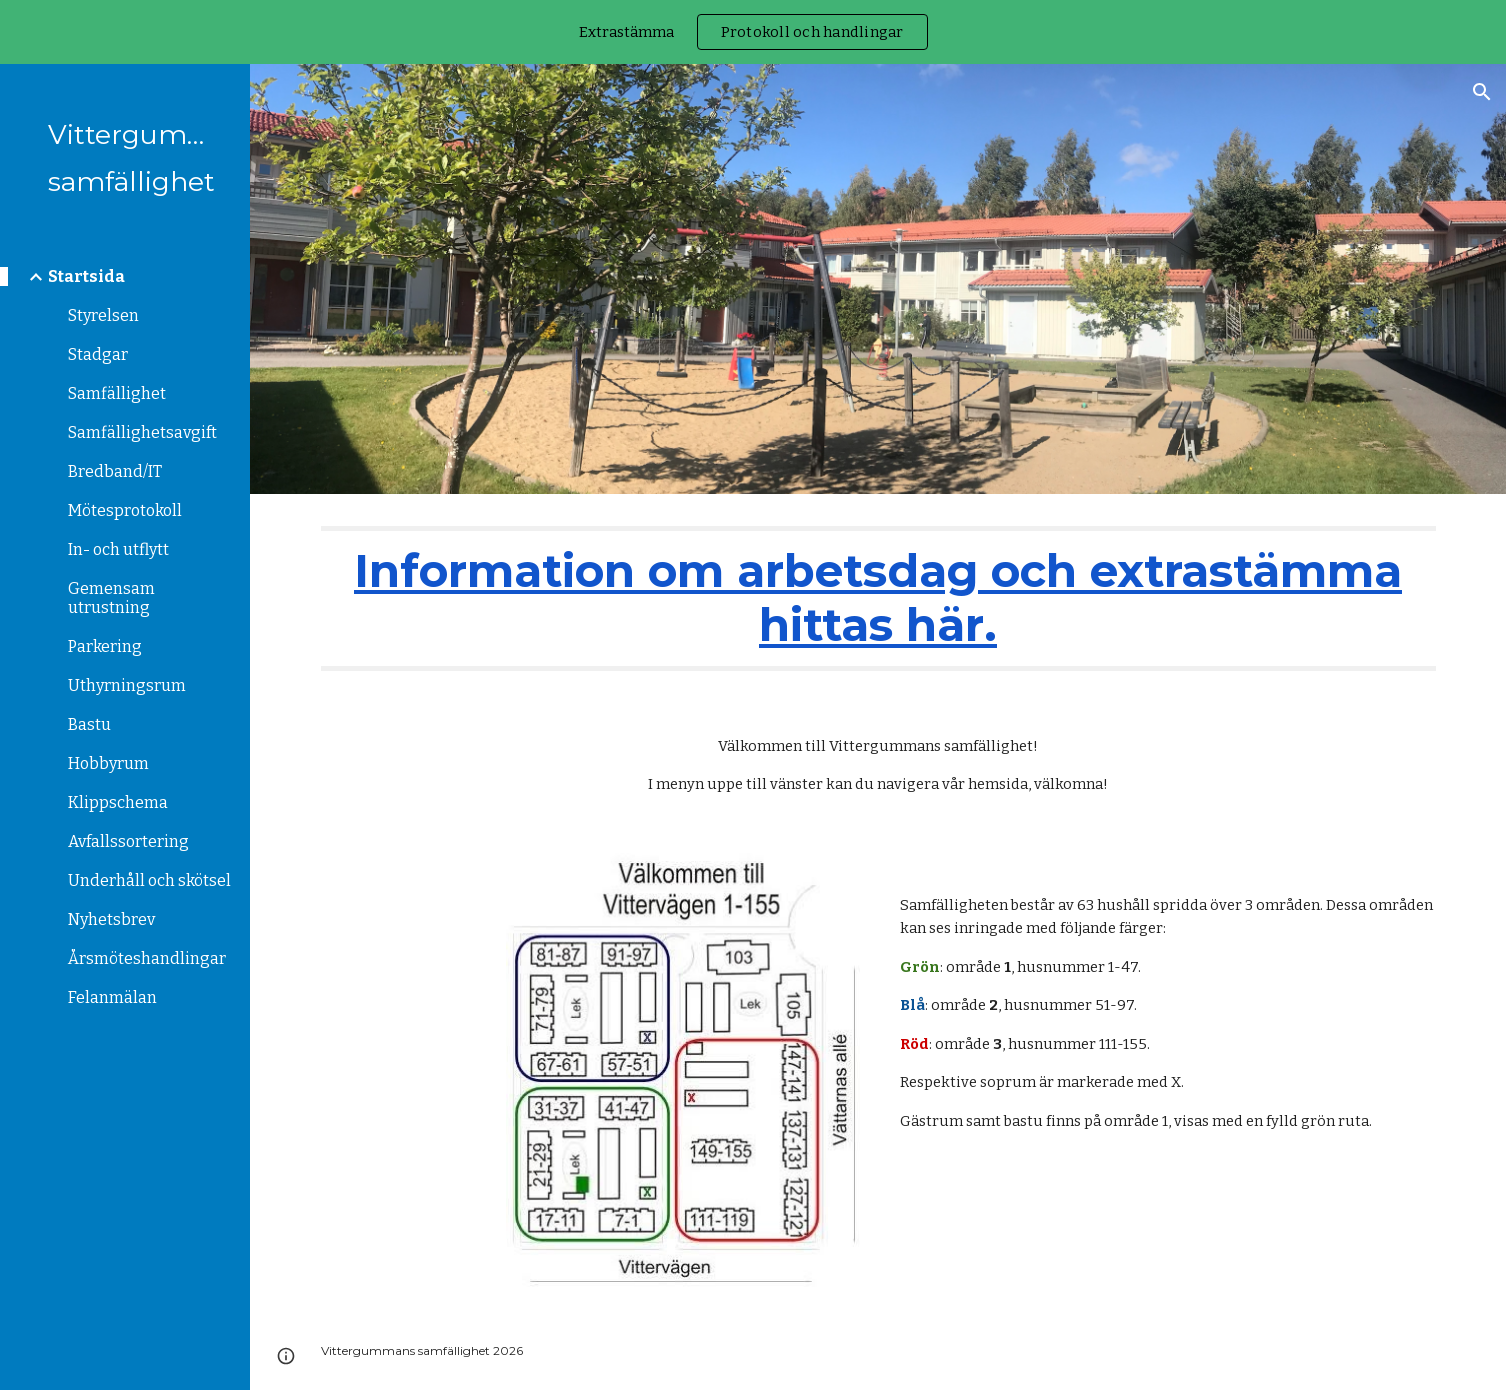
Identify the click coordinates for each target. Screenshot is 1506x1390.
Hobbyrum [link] (108, 763)
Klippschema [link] (118, 802)
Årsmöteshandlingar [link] (147, 958)
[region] (753, 32)
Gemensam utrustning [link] (111, 598)
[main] (878, 598)
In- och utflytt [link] (118, 549)
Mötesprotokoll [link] (125, 510)
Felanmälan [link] (112, 997)
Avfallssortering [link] (128, 841)
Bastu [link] (89, 724)
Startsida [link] (86, 276)
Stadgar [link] (98, 354)
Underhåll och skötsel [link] (149, 880)
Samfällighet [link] (117, 393)
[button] (1482, 92)
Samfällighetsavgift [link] (142, 432)
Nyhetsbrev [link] (111, 919)
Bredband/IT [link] (115, 471)
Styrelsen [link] (103, 315)
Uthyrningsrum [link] (127, 685)
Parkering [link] (105, 646)
